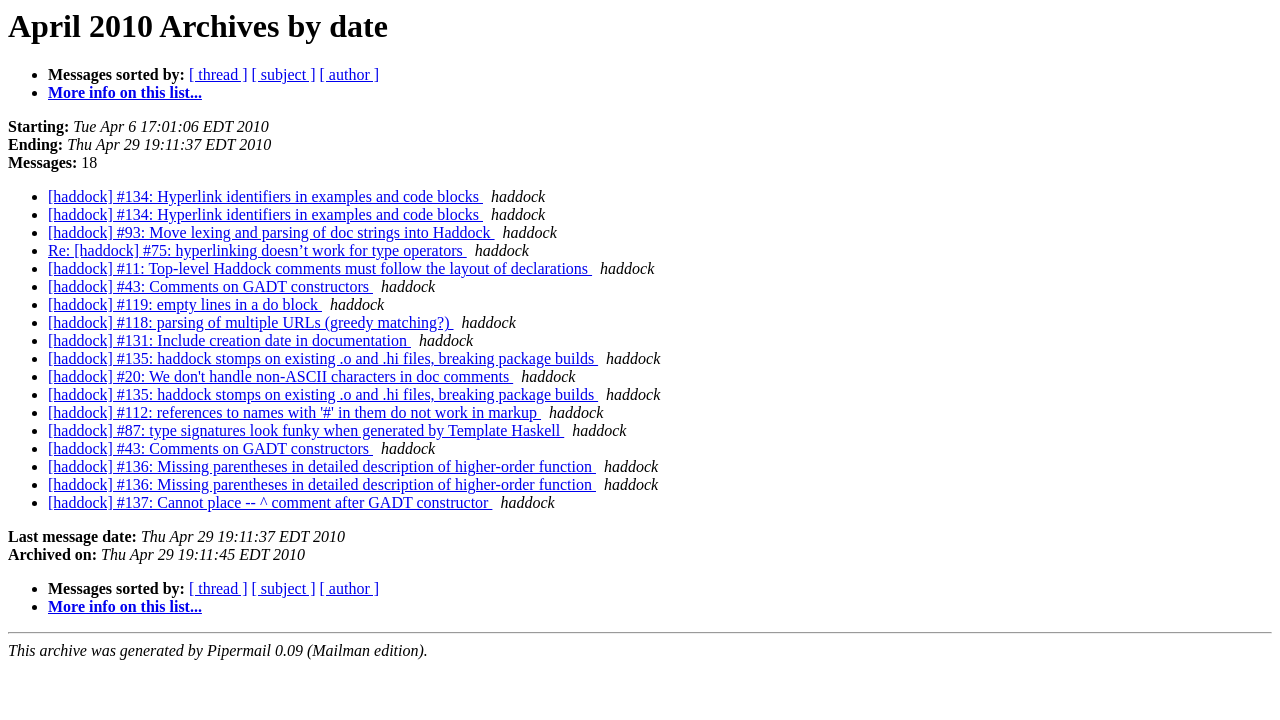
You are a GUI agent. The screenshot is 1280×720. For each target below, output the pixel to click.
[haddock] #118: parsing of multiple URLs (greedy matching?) (251, 322)
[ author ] (350, 74)
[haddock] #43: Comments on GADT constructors (210, 286)
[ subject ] (284, 74)
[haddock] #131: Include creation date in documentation (229, 340)
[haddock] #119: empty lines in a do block (185, 304)
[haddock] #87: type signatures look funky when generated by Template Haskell (306, 430)
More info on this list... (125, 92)
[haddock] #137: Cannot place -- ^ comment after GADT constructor (270, 502)
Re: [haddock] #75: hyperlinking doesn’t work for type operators (257, 250)
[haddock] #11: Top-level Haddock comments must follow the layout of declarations (320, 268)
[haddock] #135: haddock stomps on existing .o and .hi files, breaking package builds (323, 358)
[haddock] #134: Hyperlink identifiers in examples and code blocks (265, 196)
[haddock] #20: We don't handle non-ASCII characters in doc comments (280, 376)
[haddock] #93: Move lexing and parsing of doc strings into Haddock (271, 232)
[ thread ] (218, 74)
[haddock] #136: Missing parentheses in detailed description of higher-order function (322, 466)
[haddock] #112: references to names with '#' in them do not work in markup (294, 412)
